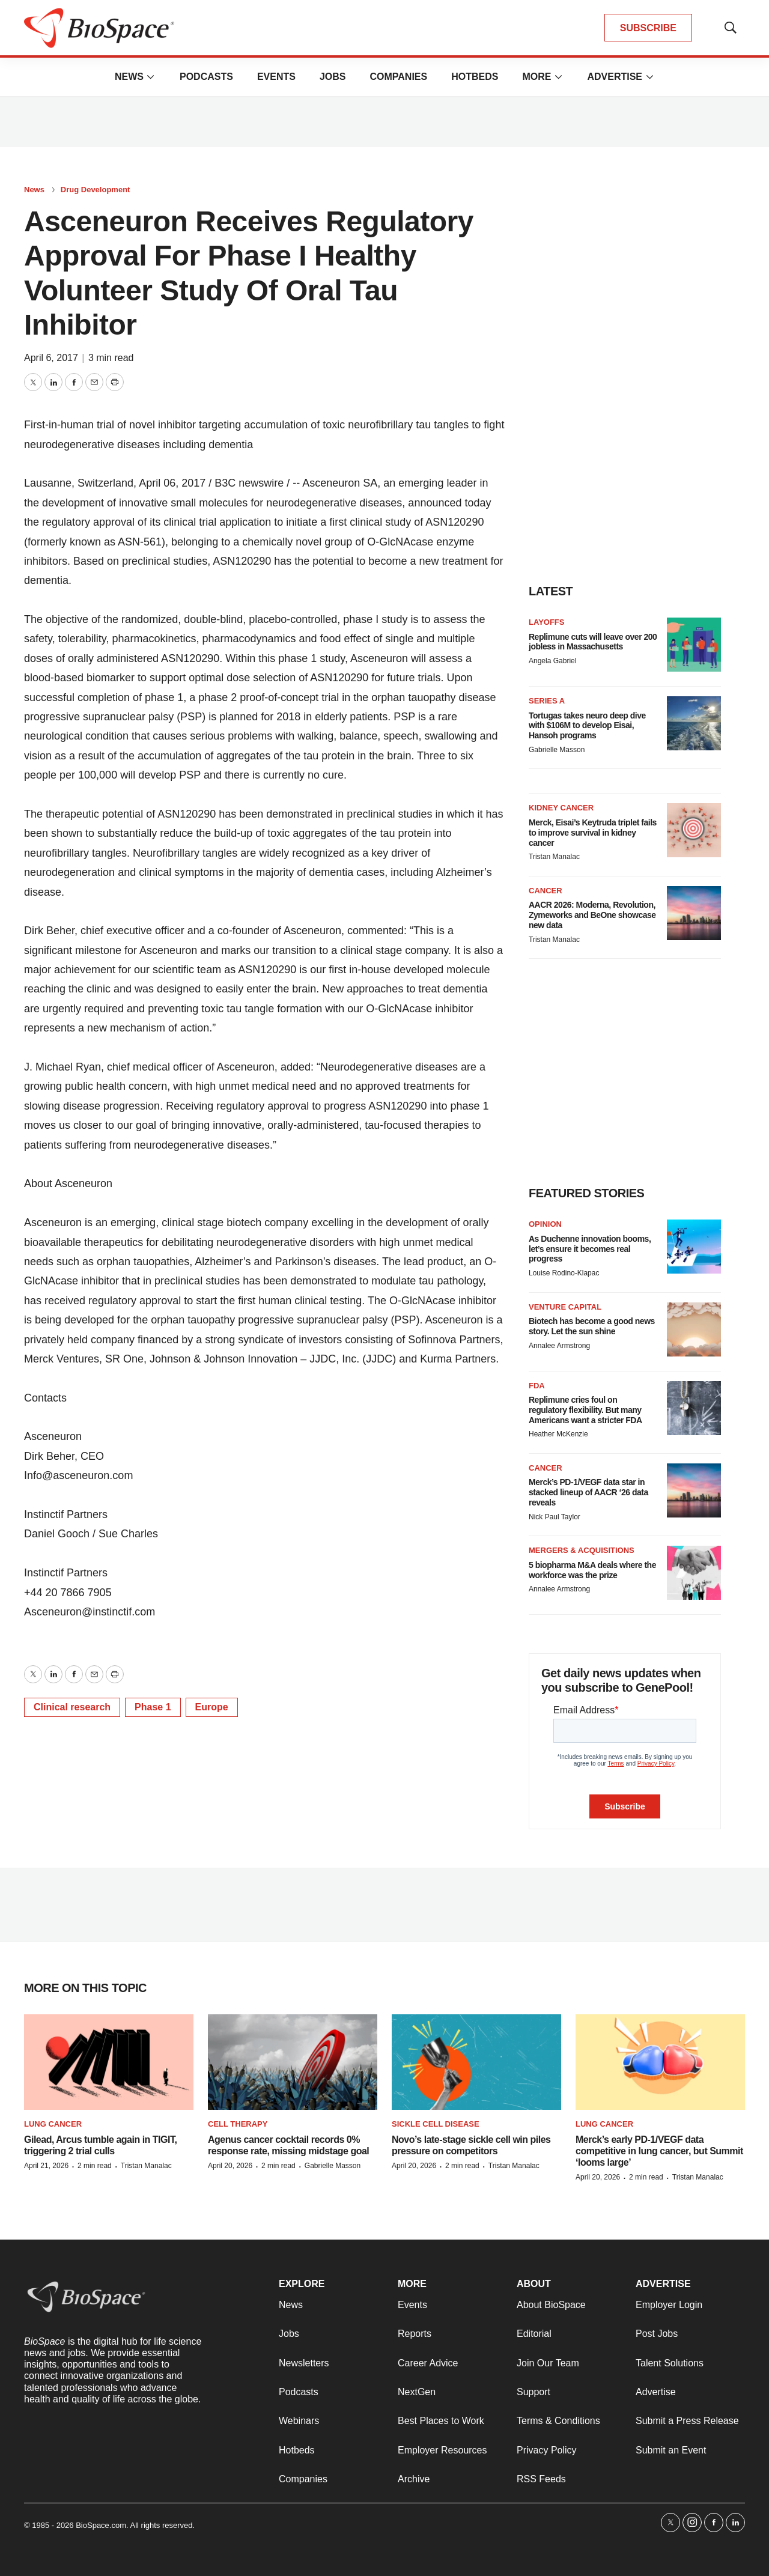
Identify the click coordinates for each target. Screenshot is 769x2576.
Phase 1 (153, 1707)
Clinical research (72, 1707)
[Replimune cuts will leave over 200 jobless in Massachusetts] (694, 645)
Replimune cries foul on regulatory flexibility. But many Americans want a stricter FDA (585, 1410)
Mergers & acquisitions (581, 1550)
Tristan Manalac (554, 856)
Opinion (545, 1224)
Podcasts (206, 76)
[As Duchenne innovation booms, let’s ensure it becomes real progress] (694, 1247)
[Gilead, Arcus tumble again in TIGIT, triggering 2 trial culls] (108, 2062)
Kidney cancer (561, 807)
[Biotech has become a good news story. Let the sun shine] (694, 1329)
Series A (547, 700)
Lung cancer (53, 2123)
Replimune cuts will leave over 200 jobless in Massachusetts (593, 642)
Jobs (333, 76)
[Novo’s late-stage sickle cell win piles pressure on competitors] (476, 2062)
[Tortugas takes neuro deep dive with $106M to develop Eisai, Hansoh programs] (694, 723)
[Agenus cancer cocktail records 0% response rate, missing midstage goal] (292, 2062)
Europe (211, 1707)
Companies (398, 76)
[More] (151, 77)
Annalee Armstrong (559, 1345)
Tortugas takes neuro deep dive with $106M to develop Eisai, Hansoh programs (587, 726)
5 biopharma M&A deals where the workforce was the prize (592, 1570)
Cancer (545, 890)
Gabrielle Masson (557, 750)
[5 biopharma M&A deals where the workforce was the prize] (694, 1573)
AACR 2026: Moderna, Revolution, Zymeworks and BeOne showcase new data (592, 915)
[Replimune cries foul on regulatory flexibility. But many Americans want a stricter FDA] (694, 1408)
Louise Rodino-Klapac (564, 1273)
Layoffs (546, 622)
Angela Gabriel (552, 661)
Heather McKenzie (558, 1434)
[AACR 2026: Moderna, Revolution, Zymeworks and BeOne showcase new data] (694, 913)
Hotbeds (474, 76)
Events (276, 76)
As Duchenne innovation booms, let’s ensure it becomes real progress (590, 1249)
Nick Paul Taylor (554, 1517)
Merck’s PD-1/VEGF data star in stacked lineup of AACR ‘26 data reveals (588, 1492)
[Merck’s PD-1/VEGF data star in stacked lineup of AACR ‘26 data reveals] (694, 1490)
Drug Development (95, 189)
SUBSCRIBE (648, 28)
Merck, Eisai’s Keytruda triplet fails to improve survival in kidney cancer (593, 833)
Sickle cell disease (435, 2123)
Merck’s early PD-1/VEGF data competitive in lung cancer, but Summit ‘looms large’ (659, 2150)
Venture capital (565, 1306)
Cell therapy (237, 2123)
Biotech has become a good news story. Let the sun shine (592, 1326)
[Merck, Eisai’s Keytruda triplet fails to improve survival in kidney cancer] (694, 830)
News (129, 76)
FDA (537, 1385)
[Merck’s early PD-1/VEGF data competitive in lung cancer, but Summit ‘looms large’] (660, 2062)
